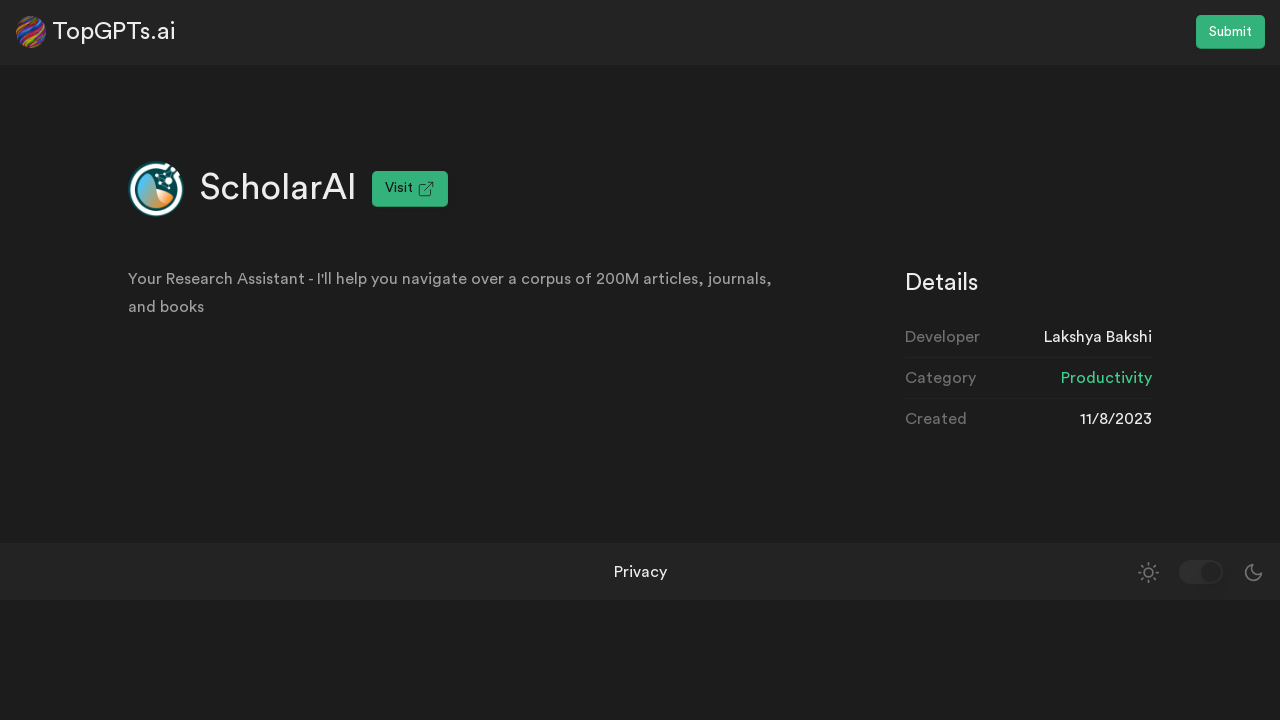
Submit (1230, 32)
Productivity (1106, 378)
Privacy (640, 572)
